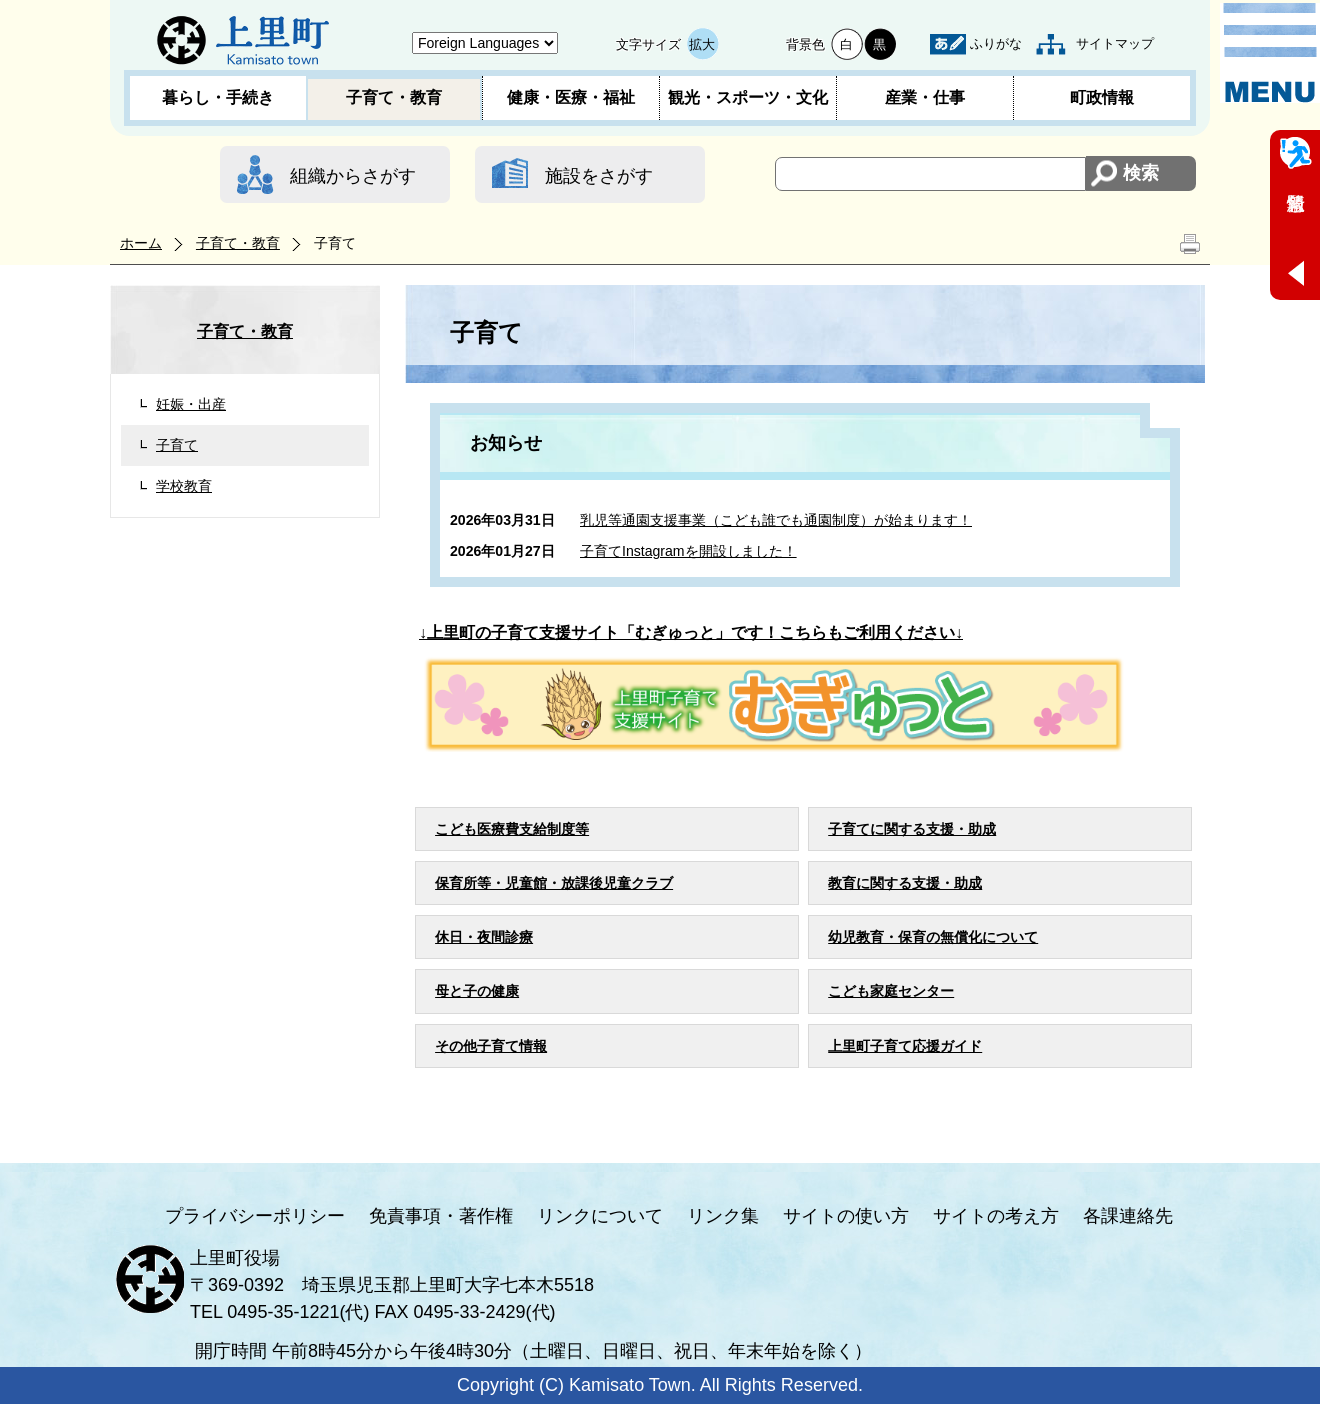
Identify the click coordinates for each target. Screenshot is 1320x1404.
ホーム (141, 243)
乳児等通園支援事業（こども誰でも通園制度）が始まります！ (776, 520)
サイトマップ (1115, 43)
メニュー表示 (1270, 53)
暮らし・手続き (218, 97)
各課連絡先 (1128, 1216)
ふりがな (996, 43)
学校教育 (184, 486)
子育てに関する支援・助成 (912, 829)
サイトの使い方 (846, 1216)
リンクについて (600, 1216)
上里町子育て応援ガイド (905, 1046)
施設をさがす (599, 176)
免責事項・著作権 (441, 1216)
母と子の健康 (477, 991)
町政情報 (1102, 97)
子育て (177, 445)
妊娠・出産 (191, 404)
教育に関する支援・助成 (905, 883)
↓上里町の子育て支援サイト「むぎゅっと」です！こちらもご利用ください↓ (691, 632)
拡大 (702, 44)
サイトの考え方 (996, 1216)
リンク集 (723, 1216)
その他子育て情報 (491, 1046)
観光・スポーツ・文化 (748, 97)
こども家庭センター (891, 991)
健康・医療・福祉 (571, 97)
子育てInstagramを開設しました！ (688, 551)
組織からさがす (353, 176)
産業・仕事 (925, 97)
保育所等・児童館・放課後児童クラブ (554, 883)
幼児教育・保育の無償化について (933, 937)
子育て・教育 (394, 97)
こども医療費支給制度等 (512, 829)
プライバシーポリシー (255, 1216)
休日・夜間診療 (484, 937)
